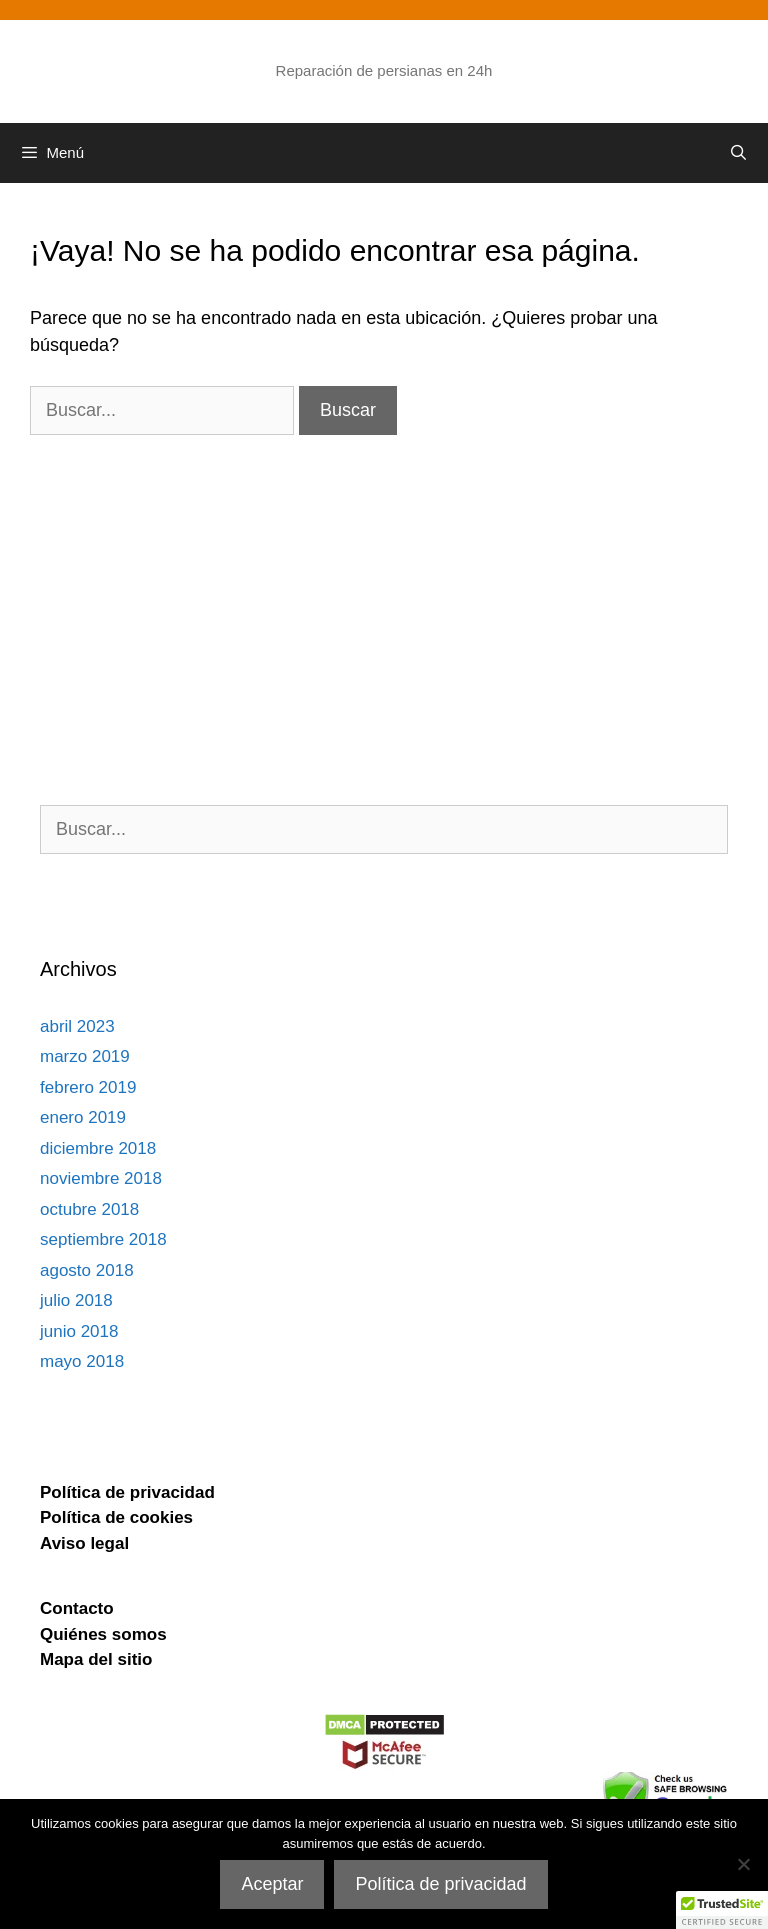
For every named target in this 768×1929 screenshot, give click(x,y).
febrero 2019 (88, 1087)
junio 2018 (79, 1331)
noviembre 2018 (101, 1178)
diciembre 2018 (98, 1148)
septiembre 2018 (103, 1239)
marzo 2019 (85, 1056)
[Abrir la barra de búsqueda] (738, 153)
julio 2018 (76, 1300)
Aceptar (272, 1884)
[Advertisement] (384, 575)
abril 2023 (77, 1026)
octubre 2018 (89, 1209)
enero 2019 (83, 1117)
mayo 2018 (82, 1361)
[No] (743, 1864)
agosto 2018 (87, 1270)
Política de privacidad (440, 1884)
